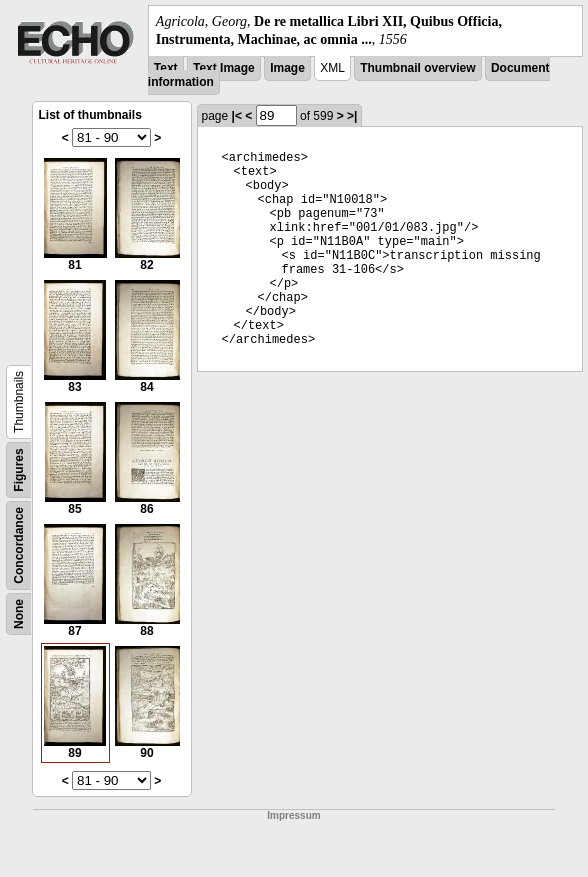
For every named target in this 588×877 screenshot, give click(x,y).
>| (352, 116)
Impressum (293, 815)
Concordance (19, 545)
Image (287, 68)
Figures (19, 470)
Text (166, 68)
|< (237, 116)
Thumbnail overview (417, 68)
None (19, 614)
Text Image (224, 68)
